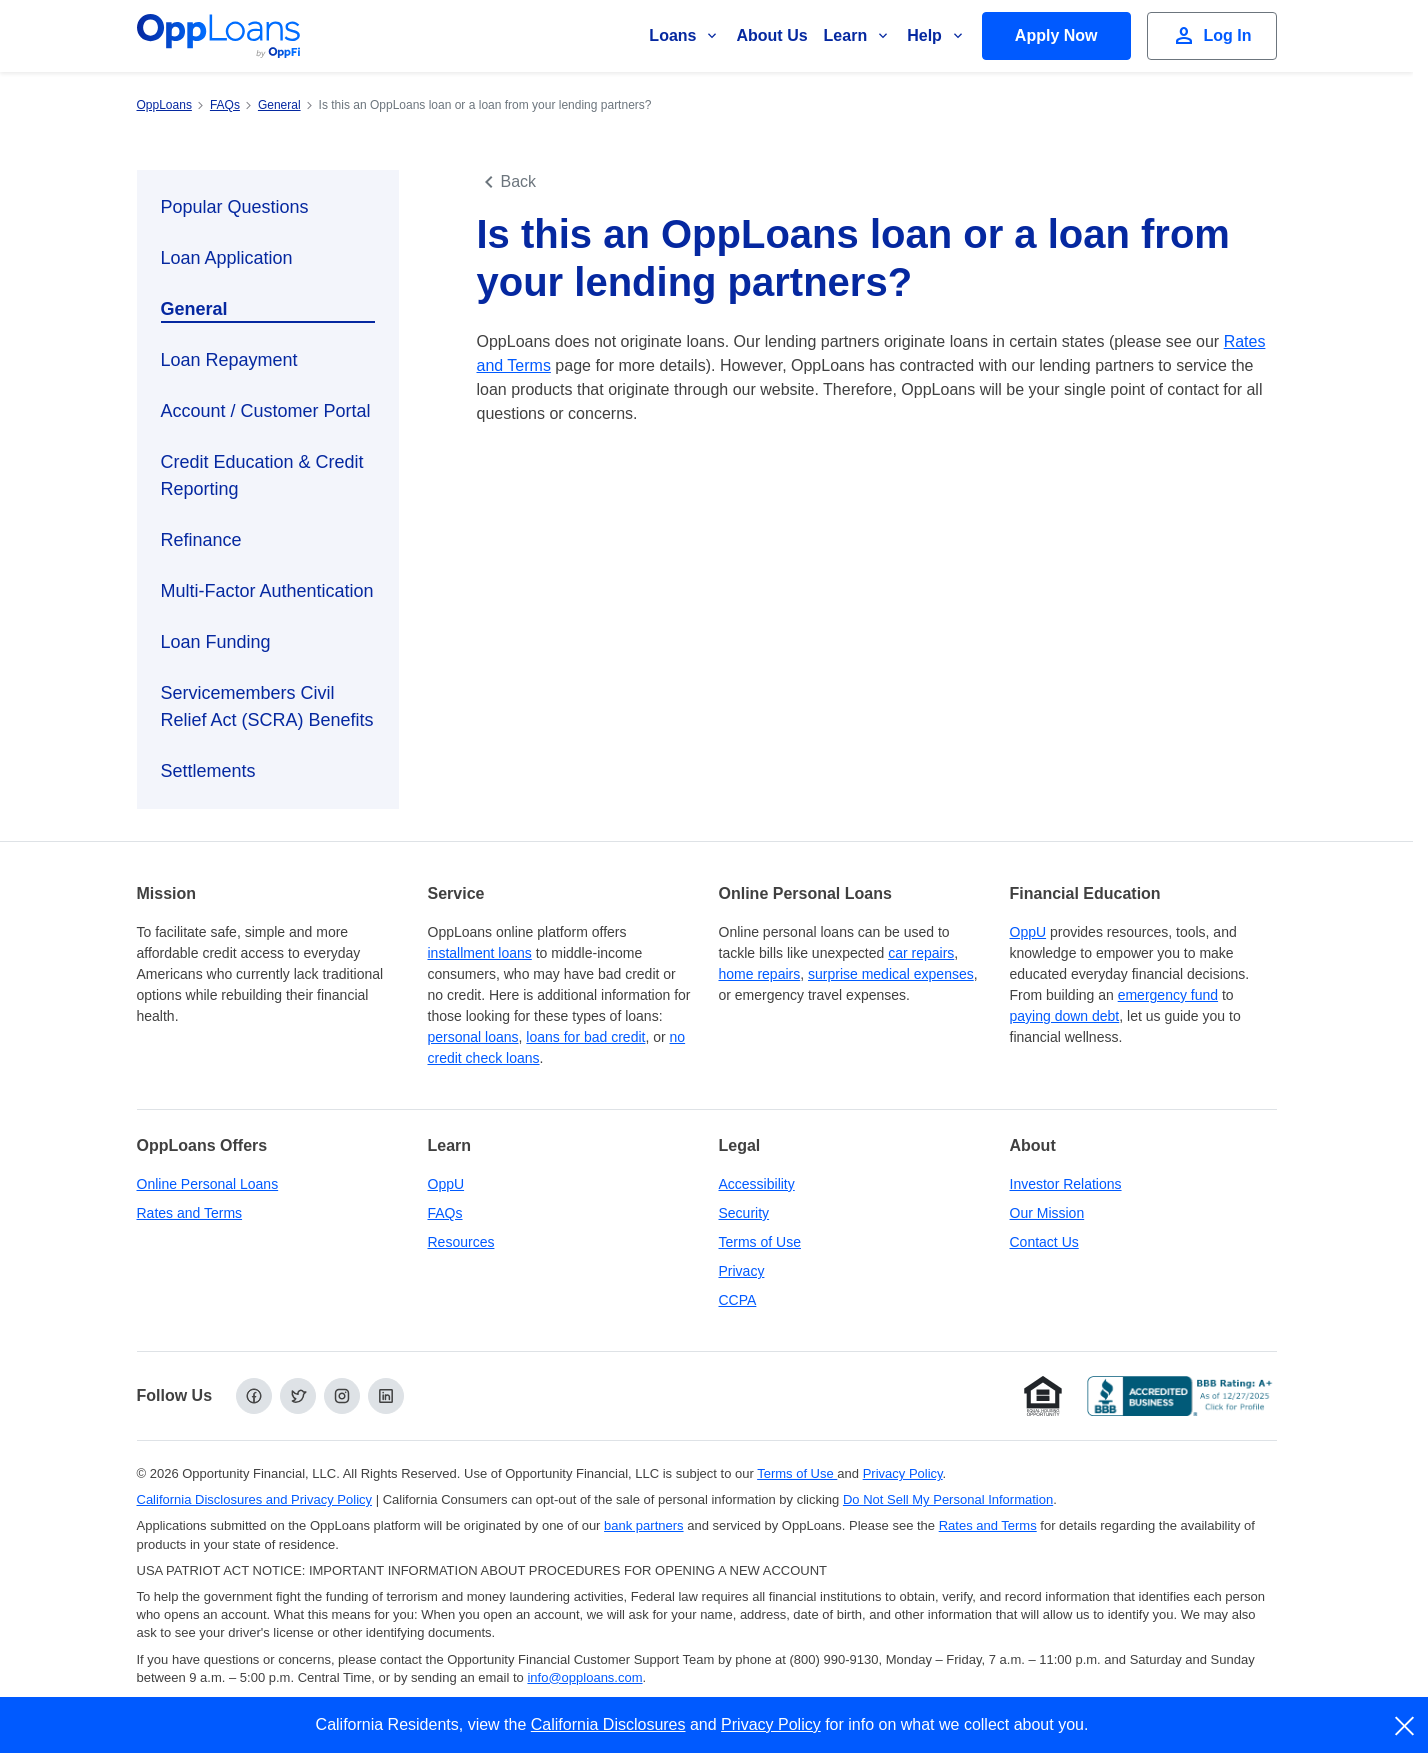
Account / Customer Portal (266, 411)
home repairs (760, 974)
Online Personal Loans (208, 1184)
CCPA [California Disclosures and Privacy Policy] (738, 1300)
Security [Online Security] (744, 1213)
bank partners (644, 1525)
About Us (771, 35)
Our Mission (1047, 1213)
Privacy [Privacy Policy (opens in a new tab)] (742, 1271)
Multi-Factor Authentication (267, 591)
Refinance (201, 540)
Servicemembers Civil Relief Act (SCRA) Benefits (267, 706)
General (194, 309)
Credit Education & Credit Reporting (262, 475)
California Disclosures (608, 1724)
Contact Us (1044, 1242)
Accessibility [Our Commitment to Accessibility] (757, 1184)
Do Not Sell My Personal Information (948, 1499)
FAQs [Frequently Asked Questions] (445, 1213)
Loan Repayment (229, 360)
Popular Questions (235, 207)
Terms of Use (760, 1242)
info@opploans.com (584, 1677)
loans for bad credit (585, 1037)
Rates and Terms (190, 1213)
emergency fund (1168, 995)
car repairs (921, 953)
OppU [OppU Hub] (1028, 932)
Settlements (208, 771)
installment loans (480, 953)
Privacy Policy (771, 1724)
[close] (1405, 1726)
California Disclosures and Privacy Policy (255, 1499)
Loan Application (227, 258)
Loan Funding (216, 642)
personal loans (473, 1037)
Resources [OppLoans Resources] (461, 1242)
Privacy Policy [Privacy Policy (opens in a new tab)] (903, 1473)
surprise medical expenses (891, 974)
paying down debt (1065, 1016)
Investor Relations (1066, 1184)
